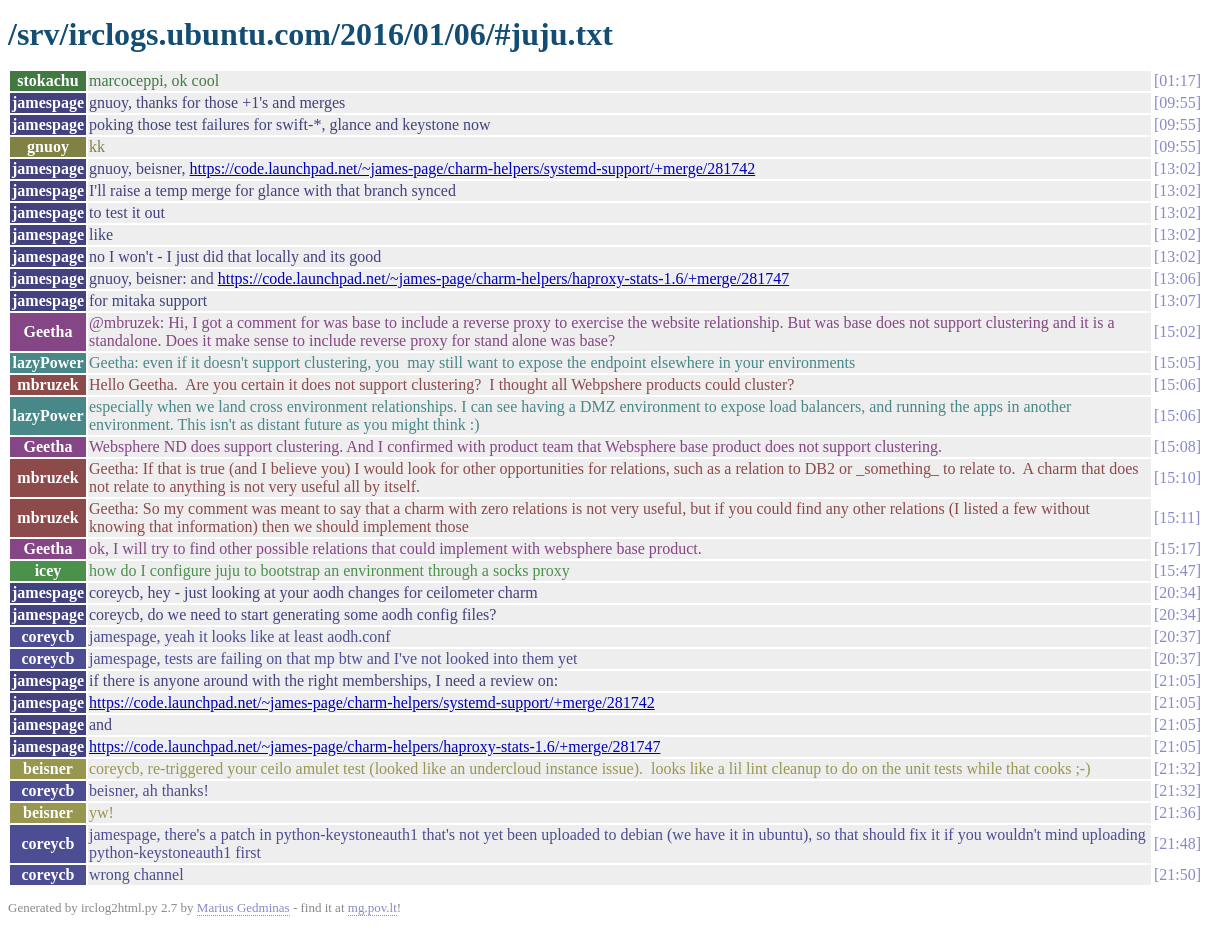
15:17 (1177, 548)
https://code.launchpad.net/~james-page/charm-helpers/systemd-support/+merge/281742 (473, 168)
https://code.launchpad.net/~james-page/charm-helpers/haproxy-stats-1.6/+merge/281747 (503, 278)
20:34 (1177, 592)
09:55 (1177, 102)
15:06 (1177, 384)
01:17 (1177, 80)
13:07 (1177, 300)
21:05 (1177, 680)
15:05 (1177, 362)
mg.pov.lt (372, 907)
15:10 (1177, 477)
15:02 (1177, 331)
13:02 (1177, 168)
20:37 (1177, 636)
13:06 (1177, 278)
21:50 (1177, 874)
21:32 (1177, 768)
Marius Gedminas (243, 907)
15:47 (1177, 570)
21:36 (1177, 812)
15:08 (1177, 446)
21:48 (1177, 843)
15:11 (1177, 517)
